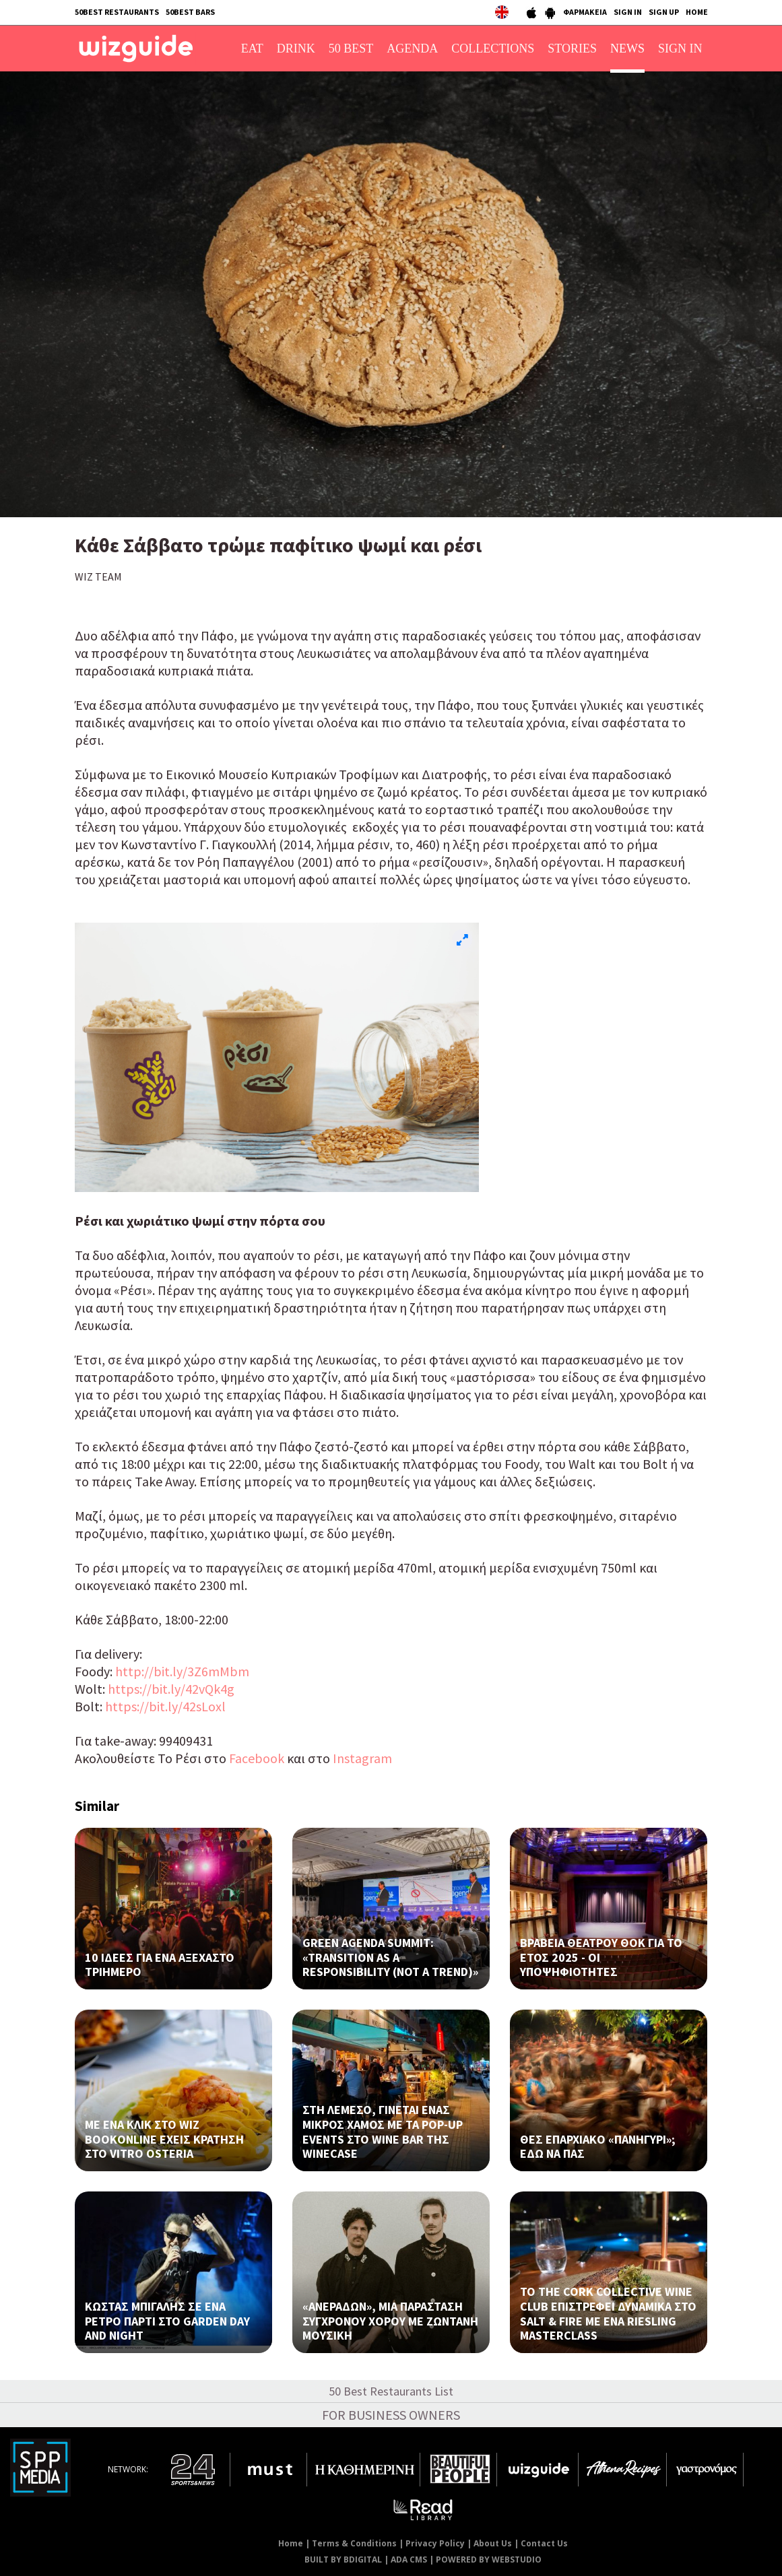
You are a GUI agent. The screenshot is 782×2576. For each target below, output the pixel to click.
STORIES (572, 48)
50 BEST (351, 48)
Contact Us (544, 2543)
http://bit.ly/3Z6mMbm (182, 1671)
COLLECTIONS (492, 48)
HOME (697, 12)
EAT (252, 48)
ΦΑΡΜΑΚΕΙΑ (585, 12)
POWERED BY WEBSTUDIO (489, 2559)
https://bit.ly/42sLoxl (166, 1706)
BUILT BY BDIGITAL (343, 2559)
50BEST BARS (190, 12)
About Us (493, 2543)
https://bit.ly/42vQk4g (171, 1688)
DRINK (296, 48)
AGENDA (412, 48)
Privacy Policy (435, 2543)
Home (290, 2543)
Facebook (256, 1758)
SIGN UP (664, 12)
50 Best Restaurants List (391, 2391)
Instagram (362, 1758)
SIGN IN (628, 12)
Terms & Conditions (354, 2543)
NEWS (627, 48)
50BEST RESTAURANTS (117, 12)
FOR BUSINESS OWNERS (391, 2414)
